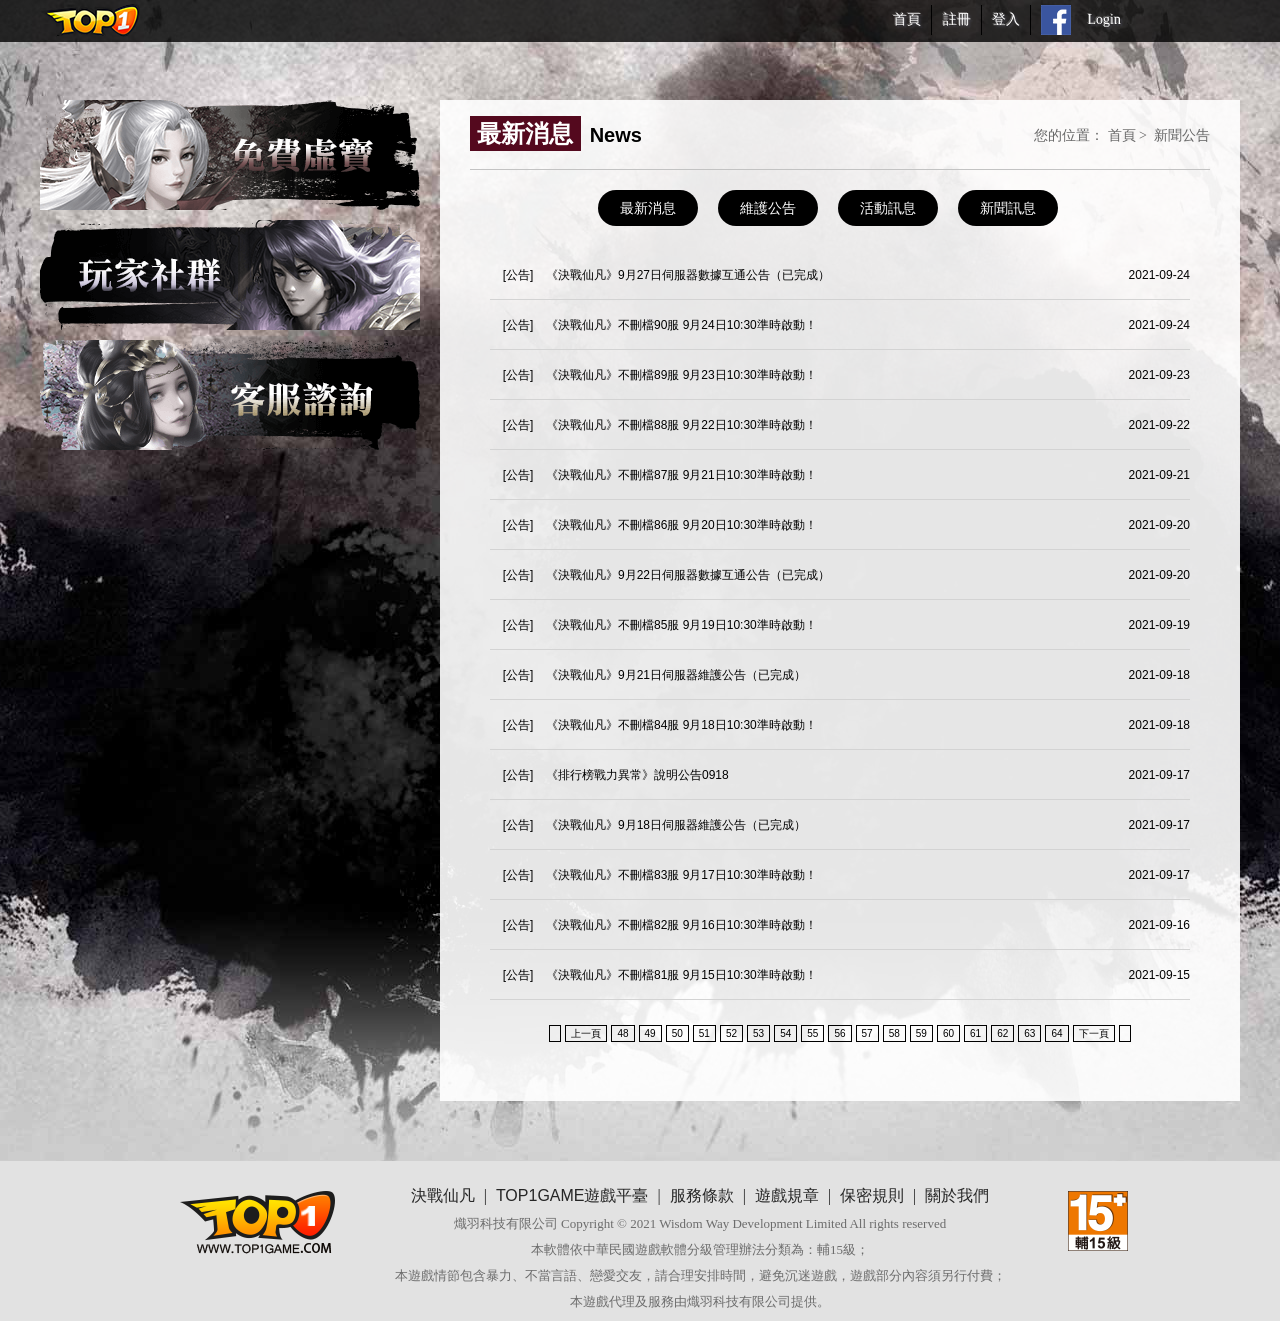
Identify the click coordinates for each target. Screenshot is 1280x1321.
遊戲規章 (787, 1195)
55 (812, 1033)
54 (785, 1033)
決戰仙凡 (443, 1195)
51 (704, 1033)
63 (1029, 1033)
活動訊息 (888, 208)
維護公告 (768, 208)
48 (622, 1033)
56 (839, 1033)
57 (867, 1033)
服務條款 (702, 1195)
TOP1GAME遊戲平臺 (572, 1195)
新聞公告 (1182, 135)
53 (758, 1033)
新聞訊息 (1008, 208)
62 (1002, 1033)
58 (894, 1033)
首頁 (1122, 135)
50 (677, 1033)
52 (731, 1033)
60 (948, 1033)
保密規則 (872, 1195)
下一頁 (1094, 1033)
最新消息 (648, 208)
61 (975, 1033)
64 (1056, 1033)
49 (650, 1033)
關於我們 (957, 1195)
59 (921, 1033)
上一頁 (586, 1033)
